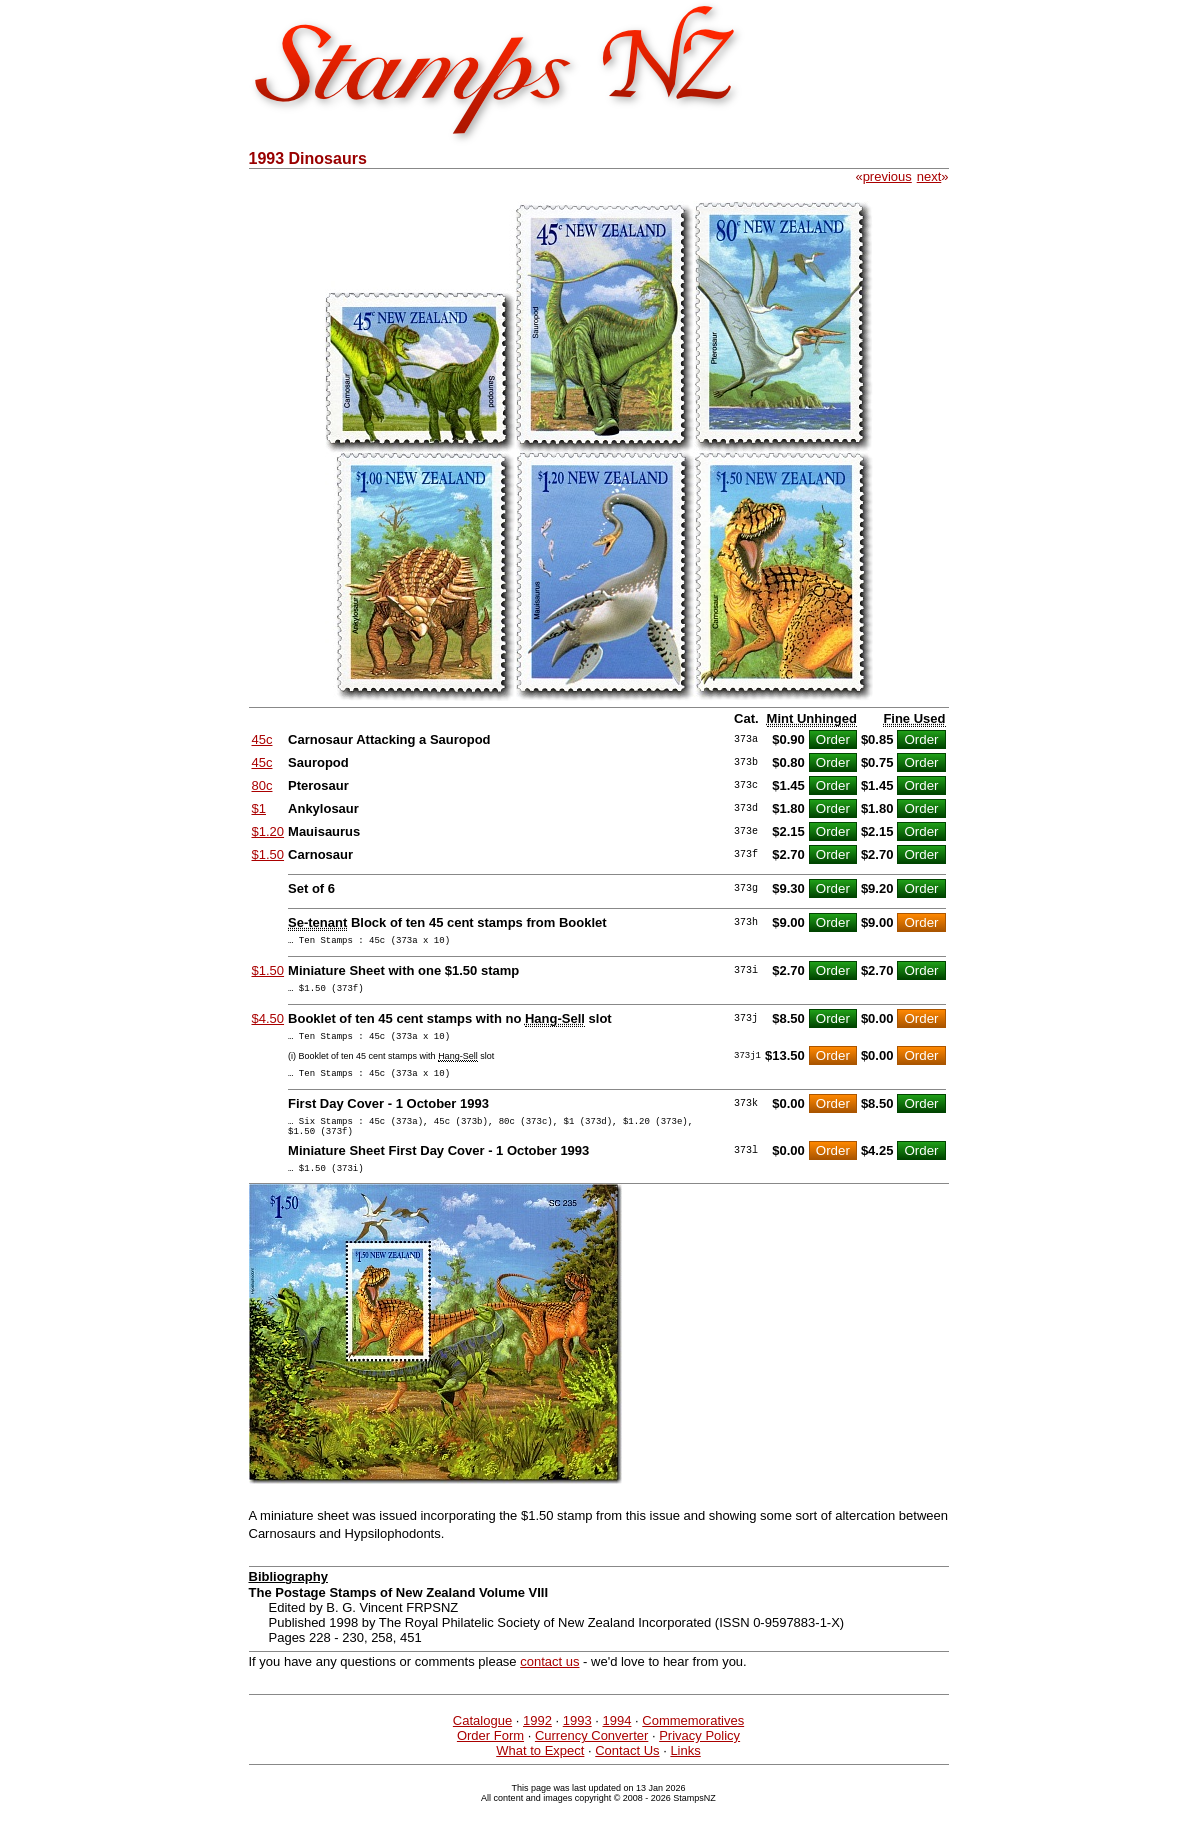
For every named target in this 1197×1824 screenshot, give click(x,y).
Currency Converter (591, 1756)
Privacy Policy (699, 1756)
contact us (549, 1682)
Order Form (490, 1756)
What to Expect (540, 1771)
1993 (577, 1741)
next (929, 176)
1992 (537, 1741)
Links (685, 1771)
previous (887, 176)
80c (262, 785)
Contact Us (627, 1771)
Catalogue (482, 1741)
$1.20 (268, 831)
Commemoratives (693, 1741)
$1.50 (268, 854)
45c (262, 739)
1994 (617, 1741)
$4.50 (268, 1024)
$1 (259, 808)
